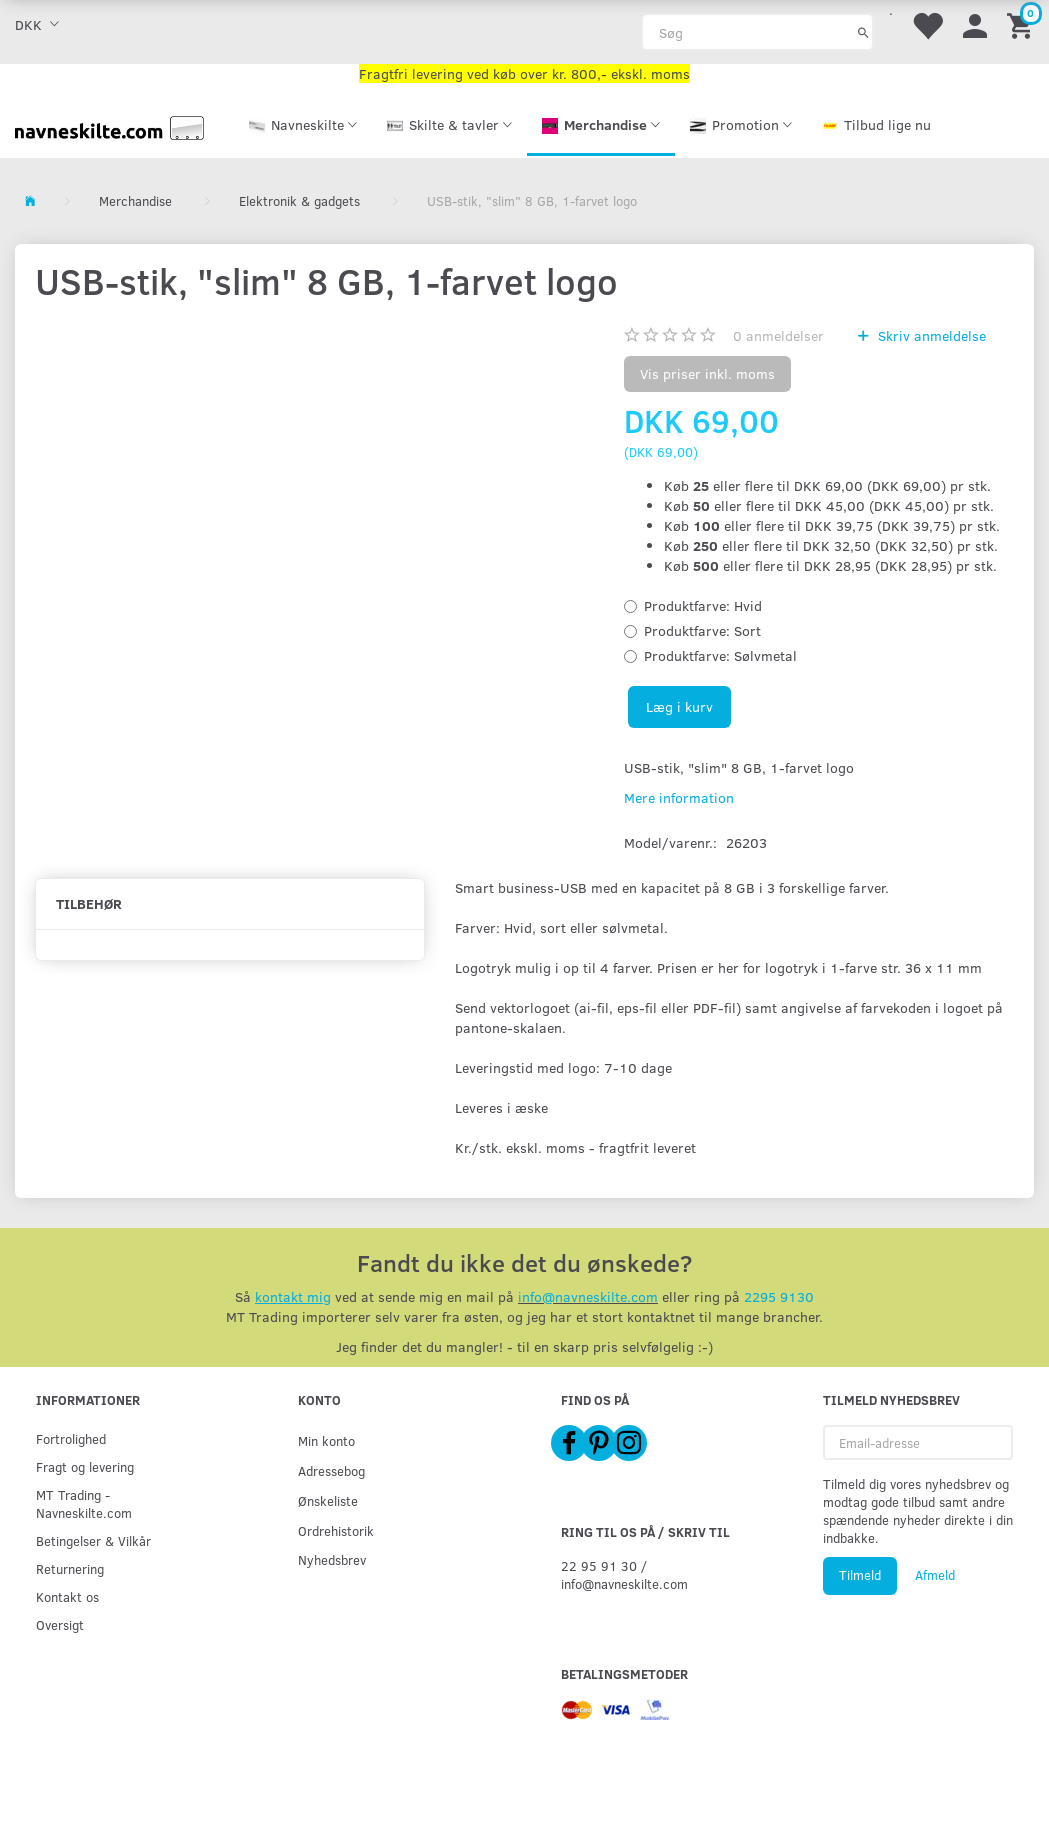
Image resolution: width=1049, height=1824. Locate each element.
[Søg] (863, 32)
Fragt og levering (85, 1466)
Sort (702, 630)
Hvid (703, 605)
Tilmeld (860, 1575)
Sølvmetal (720, 655)
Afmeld (935, 1575)
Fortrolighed (71, 1438)
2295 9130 (779, 1296)
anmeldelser (778, 335)
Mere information (679, 797)
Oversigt (60, 1624)
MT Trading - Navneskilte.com (84, 1503)
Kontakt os (67, 1596)
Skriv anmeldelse (930, 335)
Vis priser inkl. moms (707, 373)
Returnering (70, 1568)
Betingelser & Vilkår (93, 1540)
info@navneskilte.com (588, 1296)
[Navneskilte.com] (109, 125)
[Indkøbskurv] (1023, 24)
